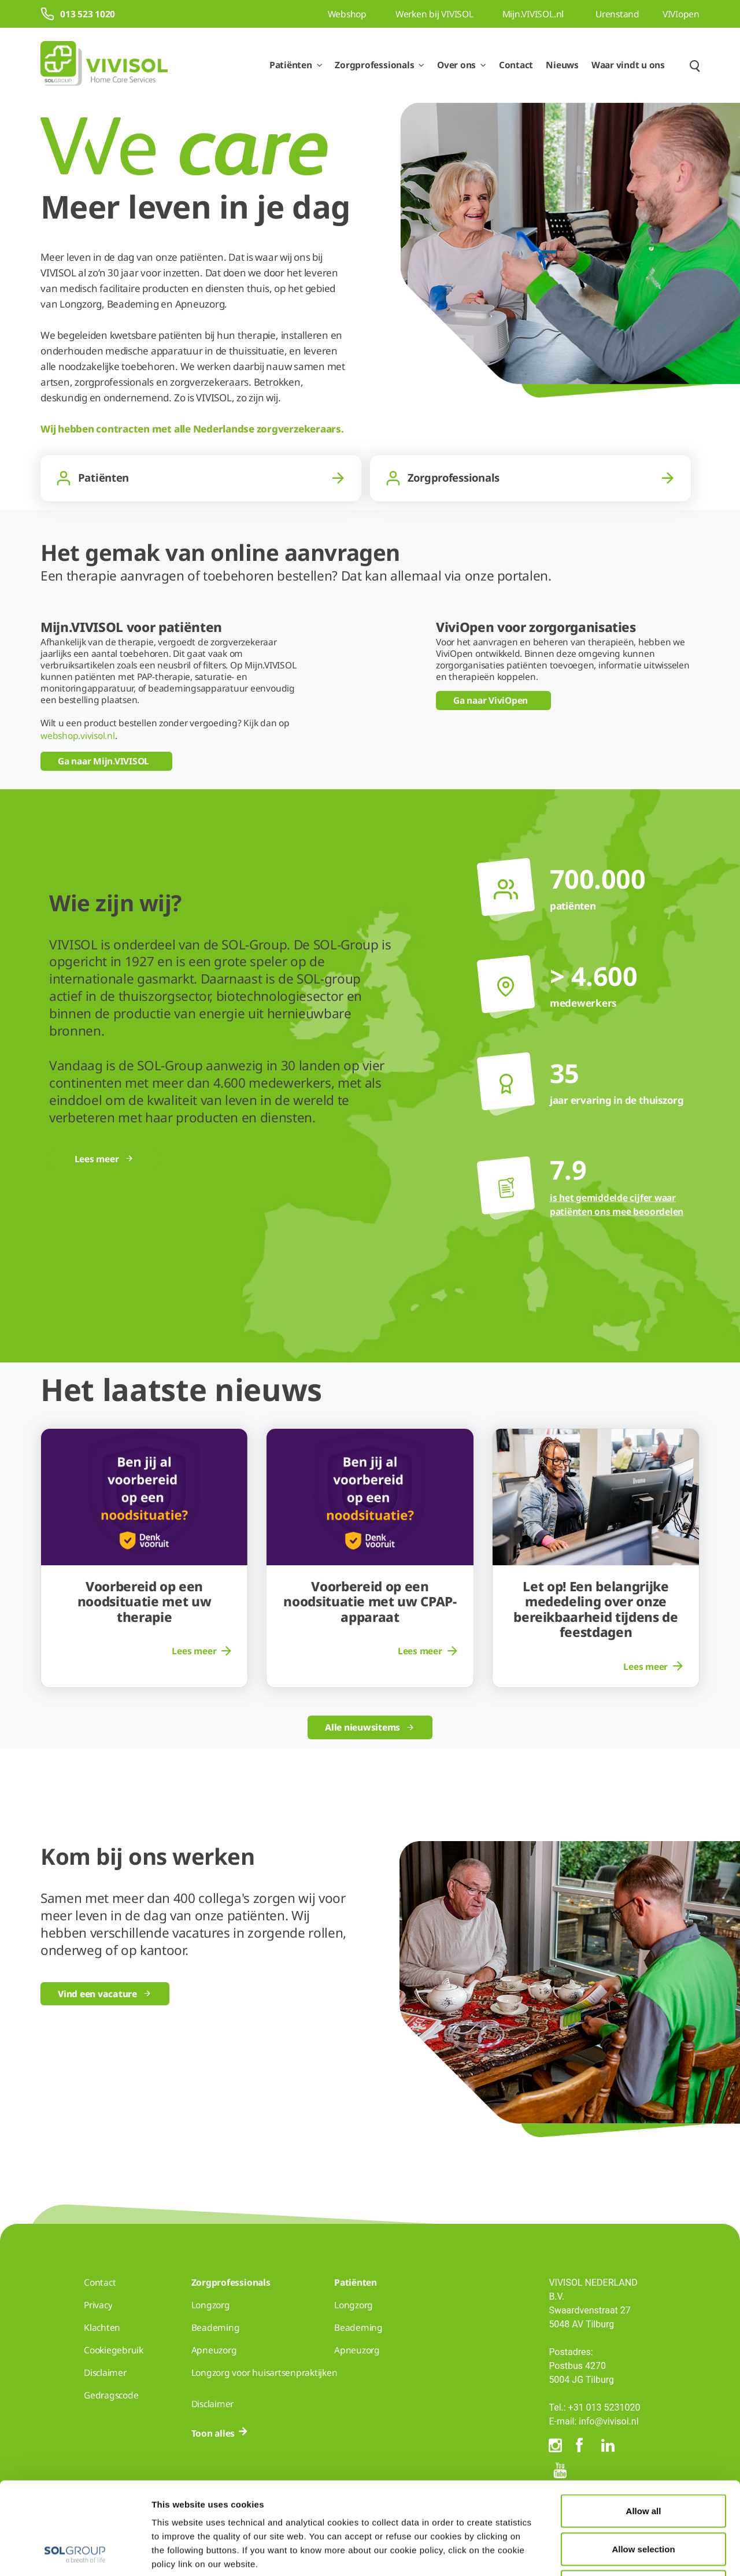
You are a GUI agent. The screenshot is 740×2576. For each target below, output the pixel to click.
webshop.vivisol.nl (77, 735)
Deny (643, 2500)
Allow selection (643, 2462)
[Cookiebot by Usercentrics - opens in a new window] (74, 2553)
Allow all (643, 2424)
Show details (600, 2553)
